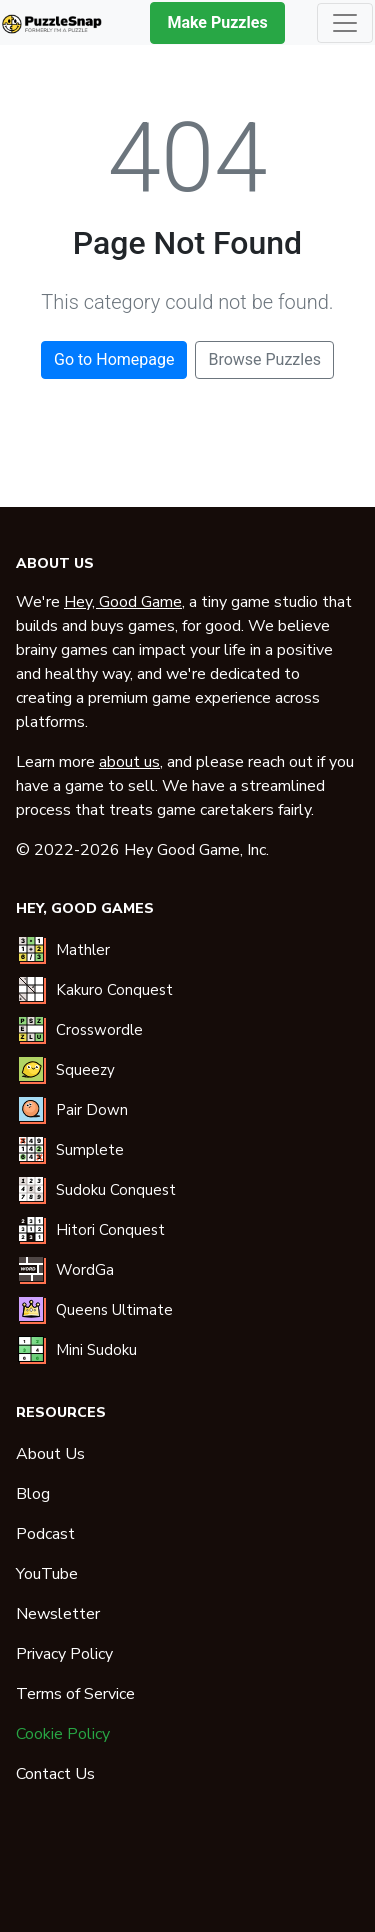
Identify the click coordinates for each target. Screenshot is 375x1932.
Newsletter (58, 1614)
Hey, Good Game (123, 602)
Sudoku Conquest (116, 1190)
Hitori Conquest (110, 1230)
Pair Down (92, 1110)
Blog (33, 1494)
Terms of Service (75, 1694)
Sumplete (90, 1150)
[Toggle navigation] (345, 23)
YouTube (47, 1574)
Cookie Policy (63, 1734)
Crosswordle (99, 1030)
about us (129, 762)
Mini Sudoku (96, 1350)
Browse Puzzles (264, 359)
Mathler (83, 950)
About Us (50, 1454)
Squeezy (85, 1070)
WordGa (85, 1270)
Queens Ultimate (114, 1310)
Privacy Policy (64, 1654)
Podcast (45, 1534)
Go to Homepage (114, 359)
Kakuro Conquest (114, 990)
